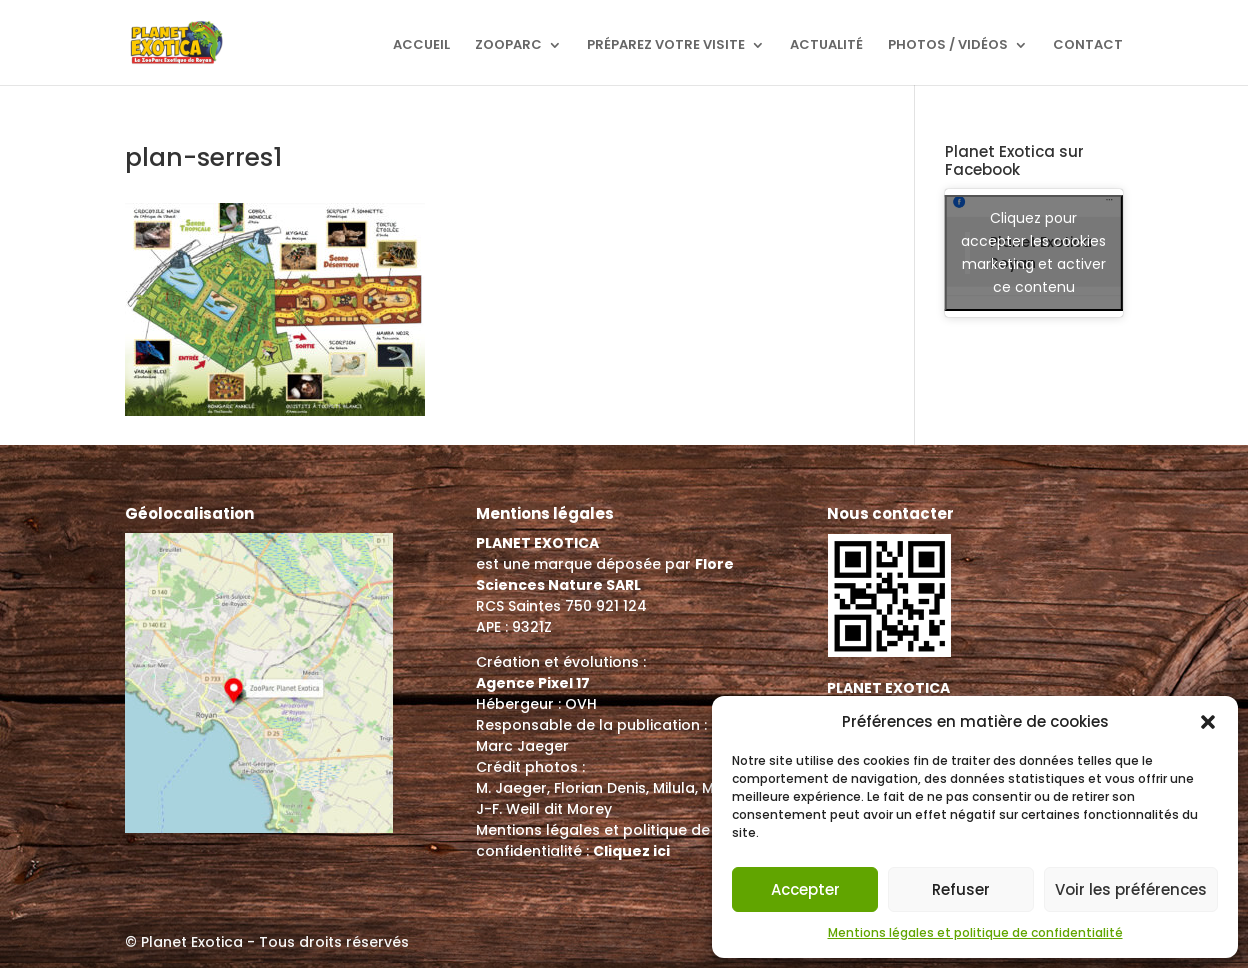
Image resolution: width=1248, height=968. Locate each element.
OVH (581, 704)
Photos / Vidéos (948, 46)
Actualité (826, 46)
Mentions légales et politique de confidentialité (975, 932)
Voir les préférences (1131, 889)
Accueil (421, 46)
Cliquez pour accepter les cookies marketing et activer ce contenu (1033, 252)
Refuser (961, 889)
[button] (1208, 722)
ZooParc (508, 46)
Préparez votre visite (666, 46)
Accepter (805, 889)
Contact (1088, 46)
